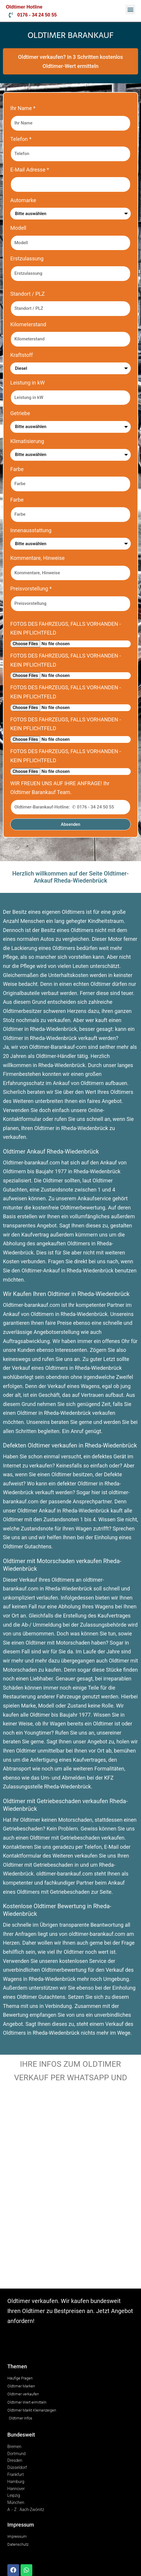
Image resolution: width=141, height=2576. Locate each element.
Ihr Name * (23, 108)
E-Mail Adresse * (29, 170)
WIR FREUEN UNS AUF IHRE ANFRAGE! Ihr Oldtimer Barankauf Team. (60, 788)
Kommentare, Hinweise (37, 558)
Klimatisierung (27, 441)
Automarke (23, 200)
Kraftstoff (21, 355)
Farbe (17, 469)
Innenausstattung (30, 530)
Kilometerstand (28, 324)
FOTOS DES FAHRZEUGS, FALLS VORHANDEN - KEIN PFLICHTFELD (65, 628)
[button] (130, 9)
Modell (18, 228)
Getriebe (20, 413)
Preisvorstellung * (31, 588)
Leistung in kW (27, 383)
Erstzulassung (26, 258)
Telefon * (20, 139)
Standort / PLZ (27, 294)
